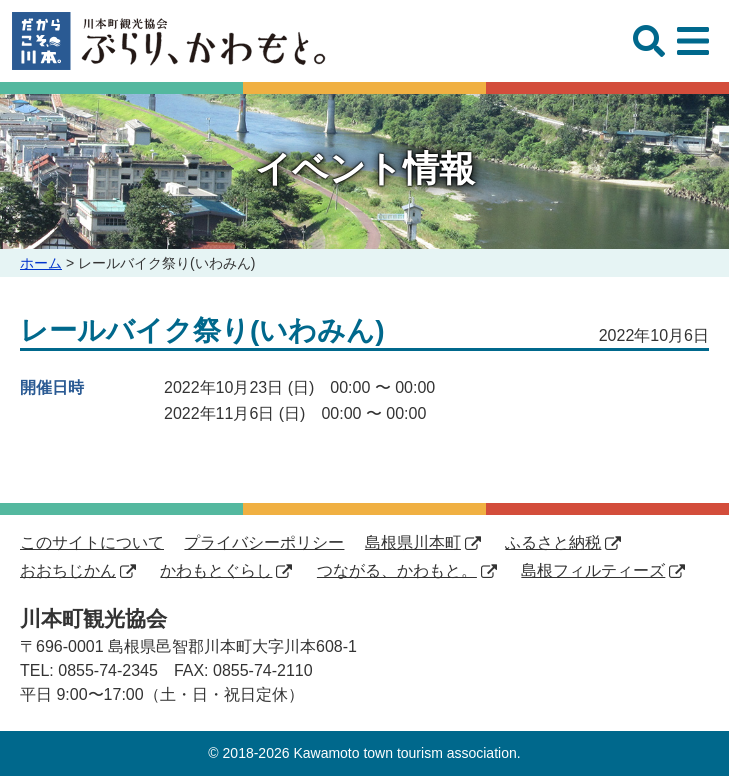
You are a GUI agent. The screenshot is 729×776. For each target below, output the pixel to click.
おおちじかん (78, 570)
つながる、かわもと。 (407, 570)
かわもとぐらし (226, 570)
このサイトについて (92, 542)
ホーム (41, 263)
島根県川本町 (423, 542)
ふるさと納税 (563, 542)
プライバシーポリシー (264, 542)
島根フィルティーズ (603, 570)
